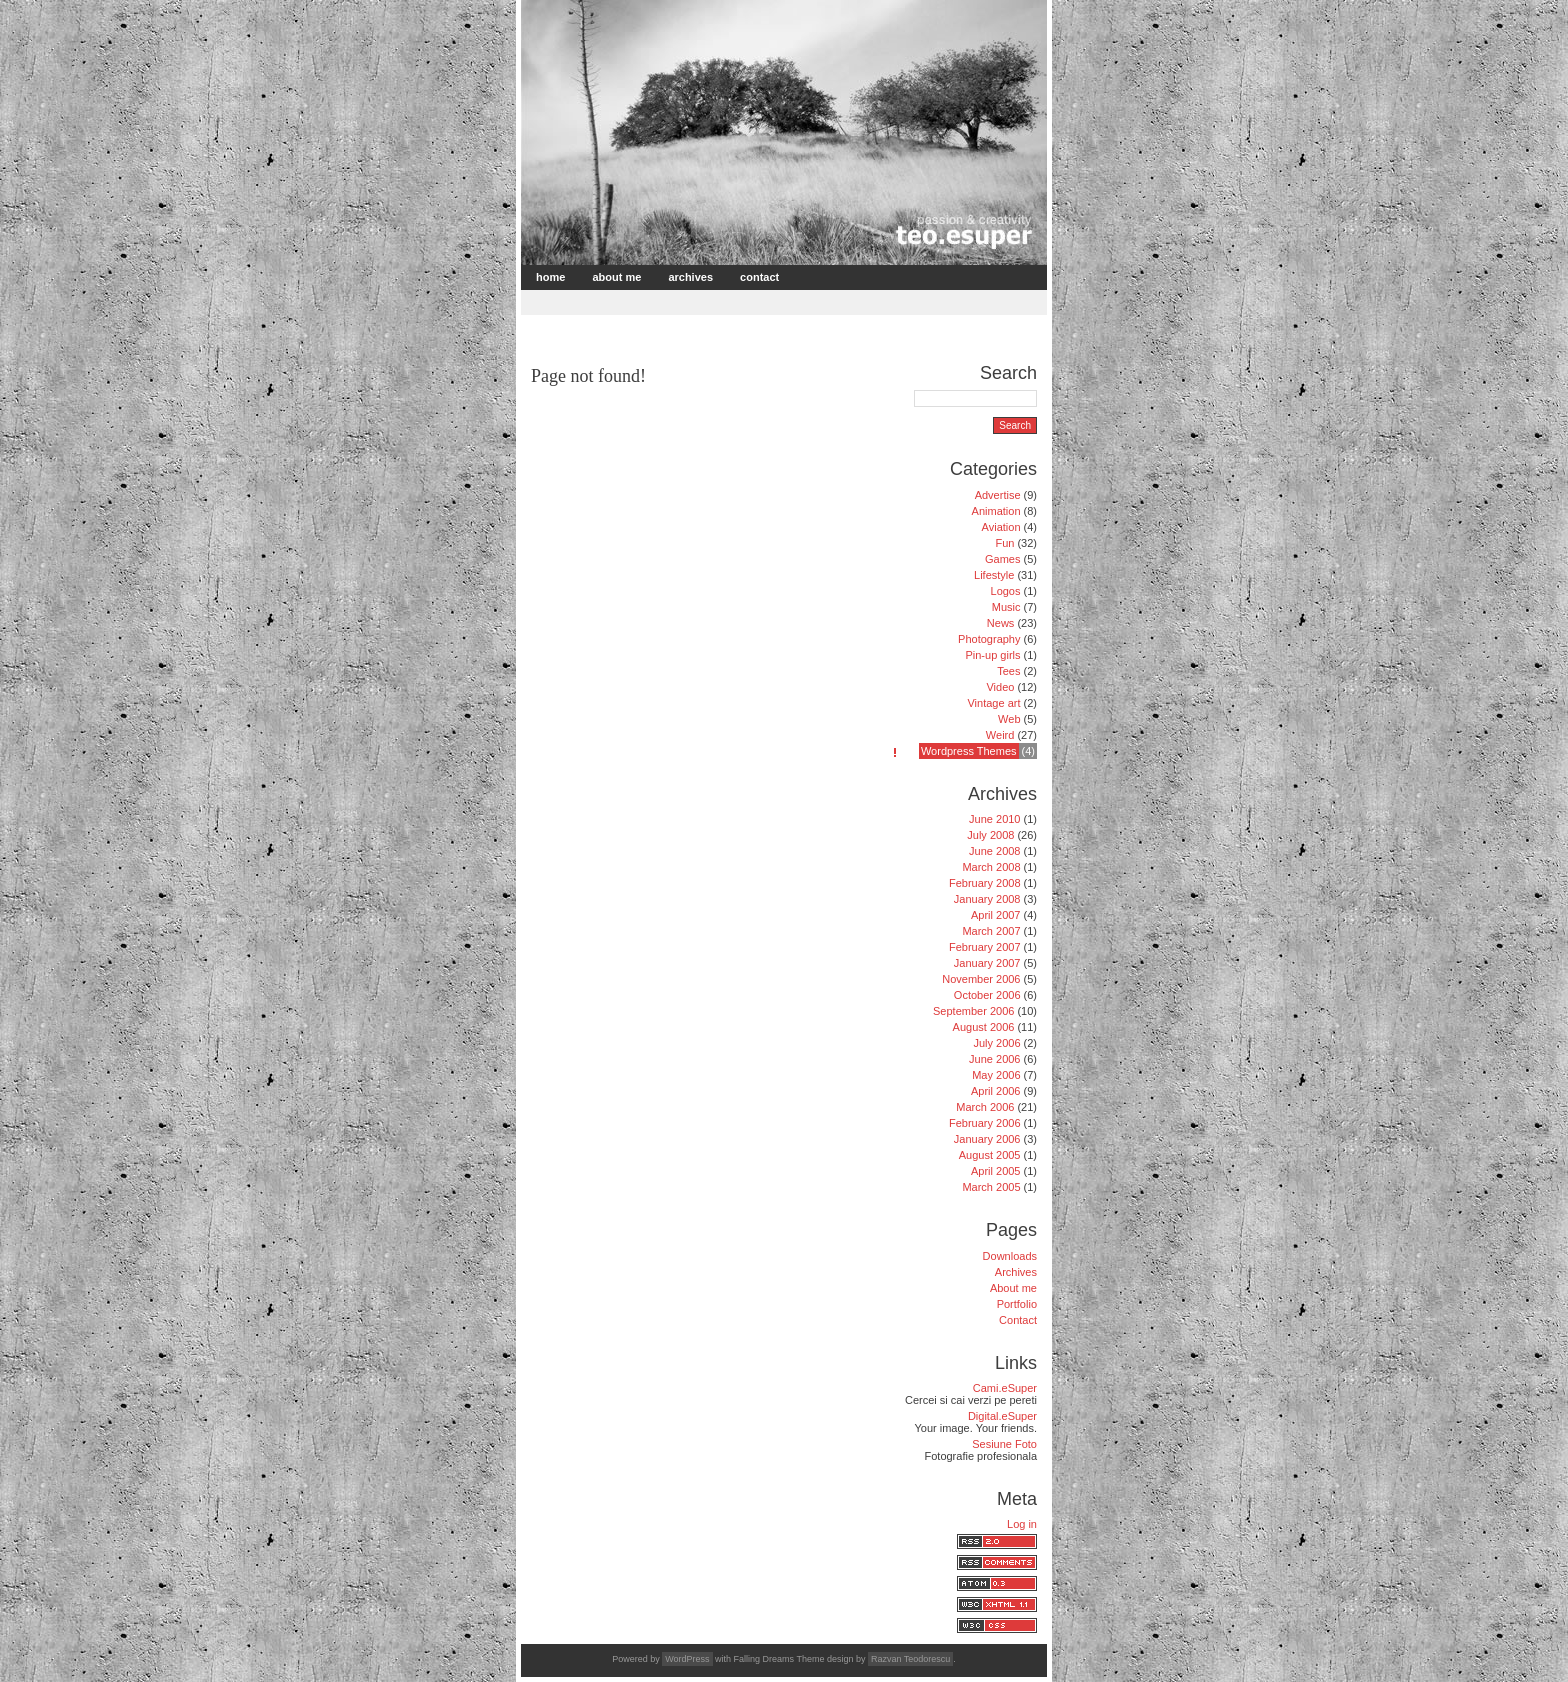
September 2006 (973, 1011)
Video (1000, 687)
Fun (1004, 543)
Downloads (1010, 1256)
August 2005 (990, 1155)
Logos (1006, 591)
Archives (690, 277)
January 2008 (987, 899)
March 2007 (991, 931)
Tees (1008, 671)
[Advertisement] (758, 300)
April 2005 (996, 1171)
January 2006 (987, 1139)
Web (1009, 719)
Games (1002, 559)
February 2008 (985, 883)
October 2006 (987, 995)
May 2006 (996, 1075)
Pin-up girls (992, 655)
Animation (996, 511)
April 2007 (996, 915)
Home (550, 277)
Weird (1000, 735)
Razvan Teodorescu (910, 1659)
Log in (1022, 1524)
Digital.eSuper (1002, 1416)
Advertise (998, 495)
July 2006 (996, 1043)
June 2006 (994, 1059)
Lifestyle (994, 575)
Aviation (1001, 527)
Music (1006, 607)
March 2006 (985, 1107)
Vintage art (993, 703)
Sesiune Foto (1004, 1444)
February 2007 (985, 947)
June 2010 (994, 819)
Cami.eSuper (1005, 1388)
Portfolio (1017, 1304)
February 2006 (985, 1123)
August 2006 (984, 1027)
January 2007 (987, 963)
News (1001, 623)
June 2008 (994, 851)
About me (616, 277)
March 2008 (991, 867)
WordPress (687, 1659)
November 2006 (981, 979)
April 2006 (996, 1091)
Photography (989, 639)
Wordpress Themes (969, 751)
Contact (759, 277)
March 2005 (991, 1187)
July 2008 (990, 835)
